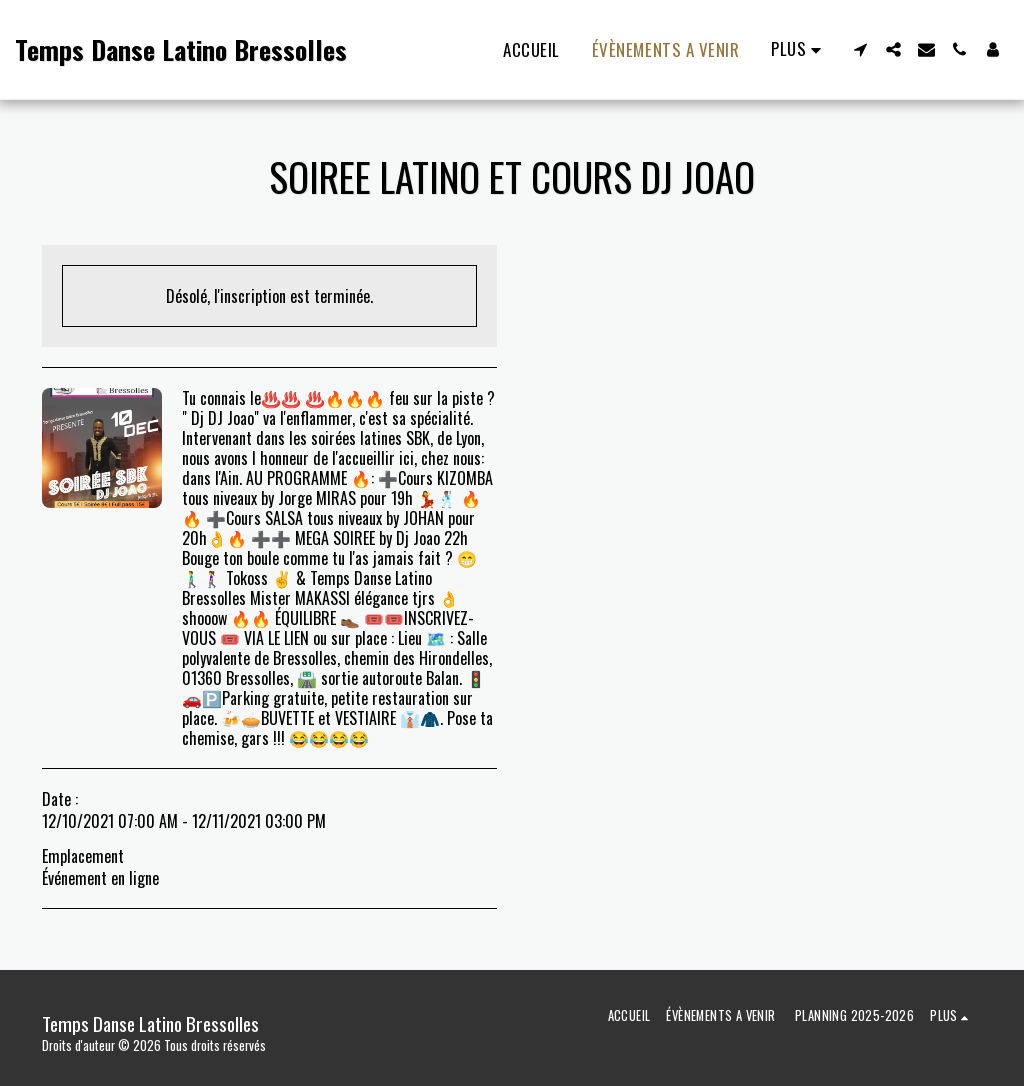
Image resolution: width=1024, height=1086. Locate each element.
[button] (860, 49)
